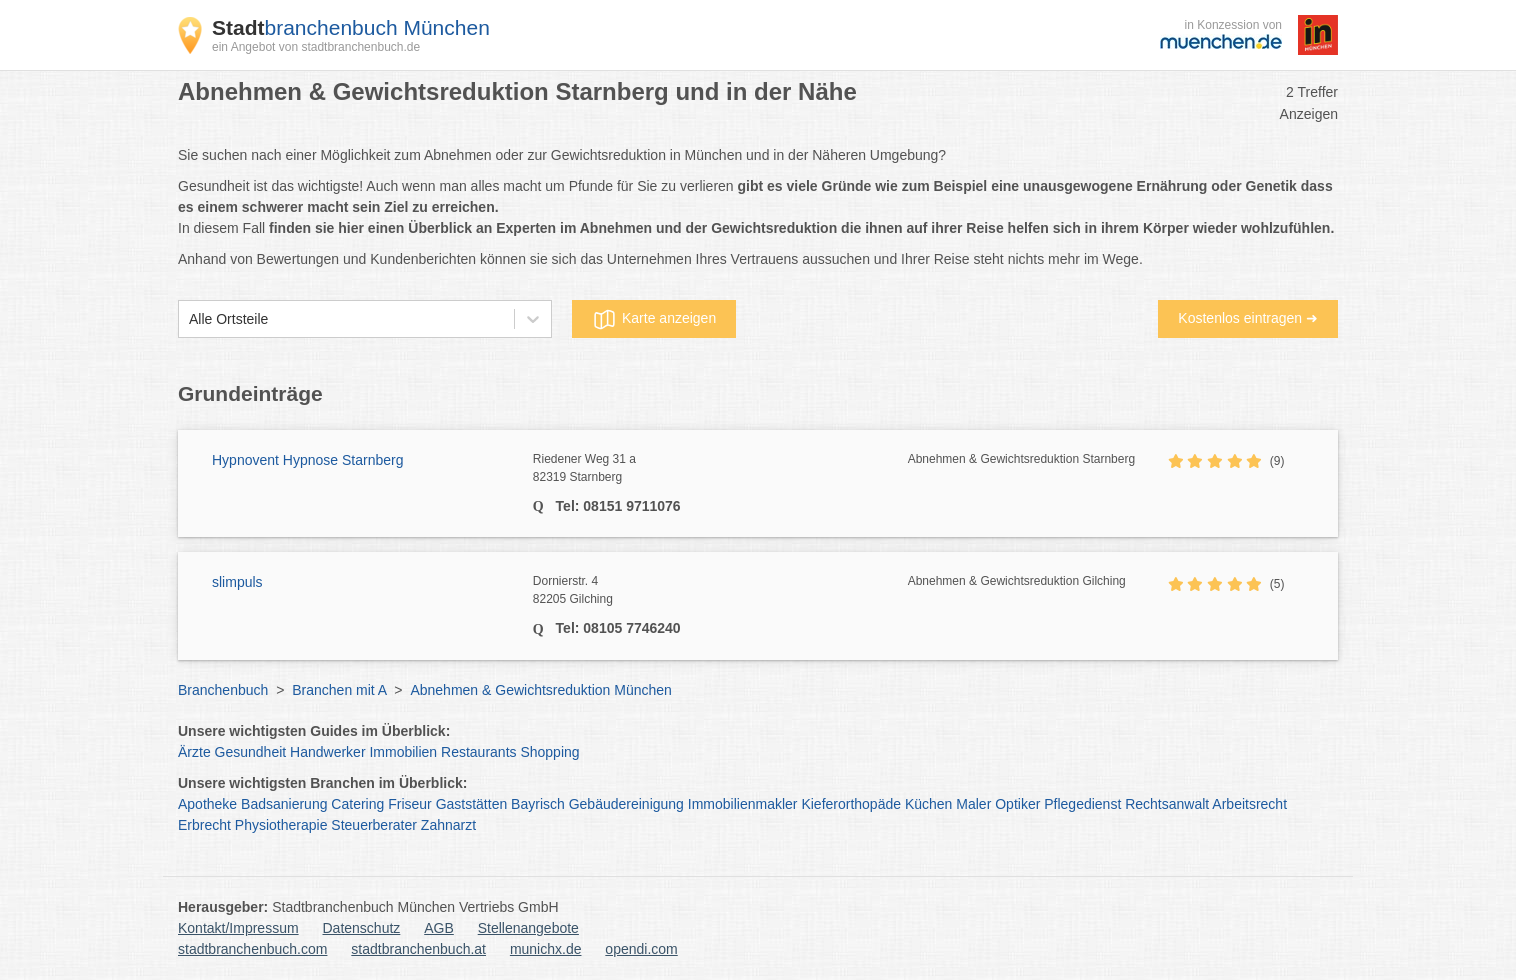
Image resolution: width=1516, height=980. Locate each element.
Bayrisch (538, 804)
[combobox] (189, 319)
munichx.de (546, 949)
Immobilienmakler (743, 804)
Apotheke (207, 804)
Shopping (549, 752)
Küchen (928, 804)
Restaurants (478, 752)
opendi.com (641, 949)
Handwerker (327, 752)
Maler (973, 804)
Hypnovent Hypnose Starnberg (307, 460)
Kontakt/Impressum (238, 928)
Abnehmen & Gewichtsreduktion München (540, 690)
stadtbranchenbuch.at (418, 949)
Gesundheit (251, 752)
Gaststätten (472, 804)
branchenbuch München (351, 27)
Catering (357, 804)
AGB (439, 928)
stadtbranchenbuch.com (252, 949)
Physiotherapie (281, 825)
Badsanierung (284, 804)
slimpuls (237, 582)
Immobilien (403, 752)
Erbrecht (204, 825)
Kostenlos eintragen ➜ (1248, 318)
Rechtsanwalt (1167, 804)
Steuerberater (374, 825)
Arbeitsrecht (1249, 804)
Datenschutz (362, 928)
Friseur (410, 804)
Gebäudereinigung (626, 804)
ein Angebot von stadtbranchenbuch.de (316, 47)
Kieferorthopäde (851, 804)
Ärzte (194, 752)
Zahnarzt (448, 825)
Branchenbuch (223, 690)
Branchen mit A (339, 690)
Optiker (1017, 804)
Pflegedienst (1082, 804)
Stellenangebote (528, 928)
